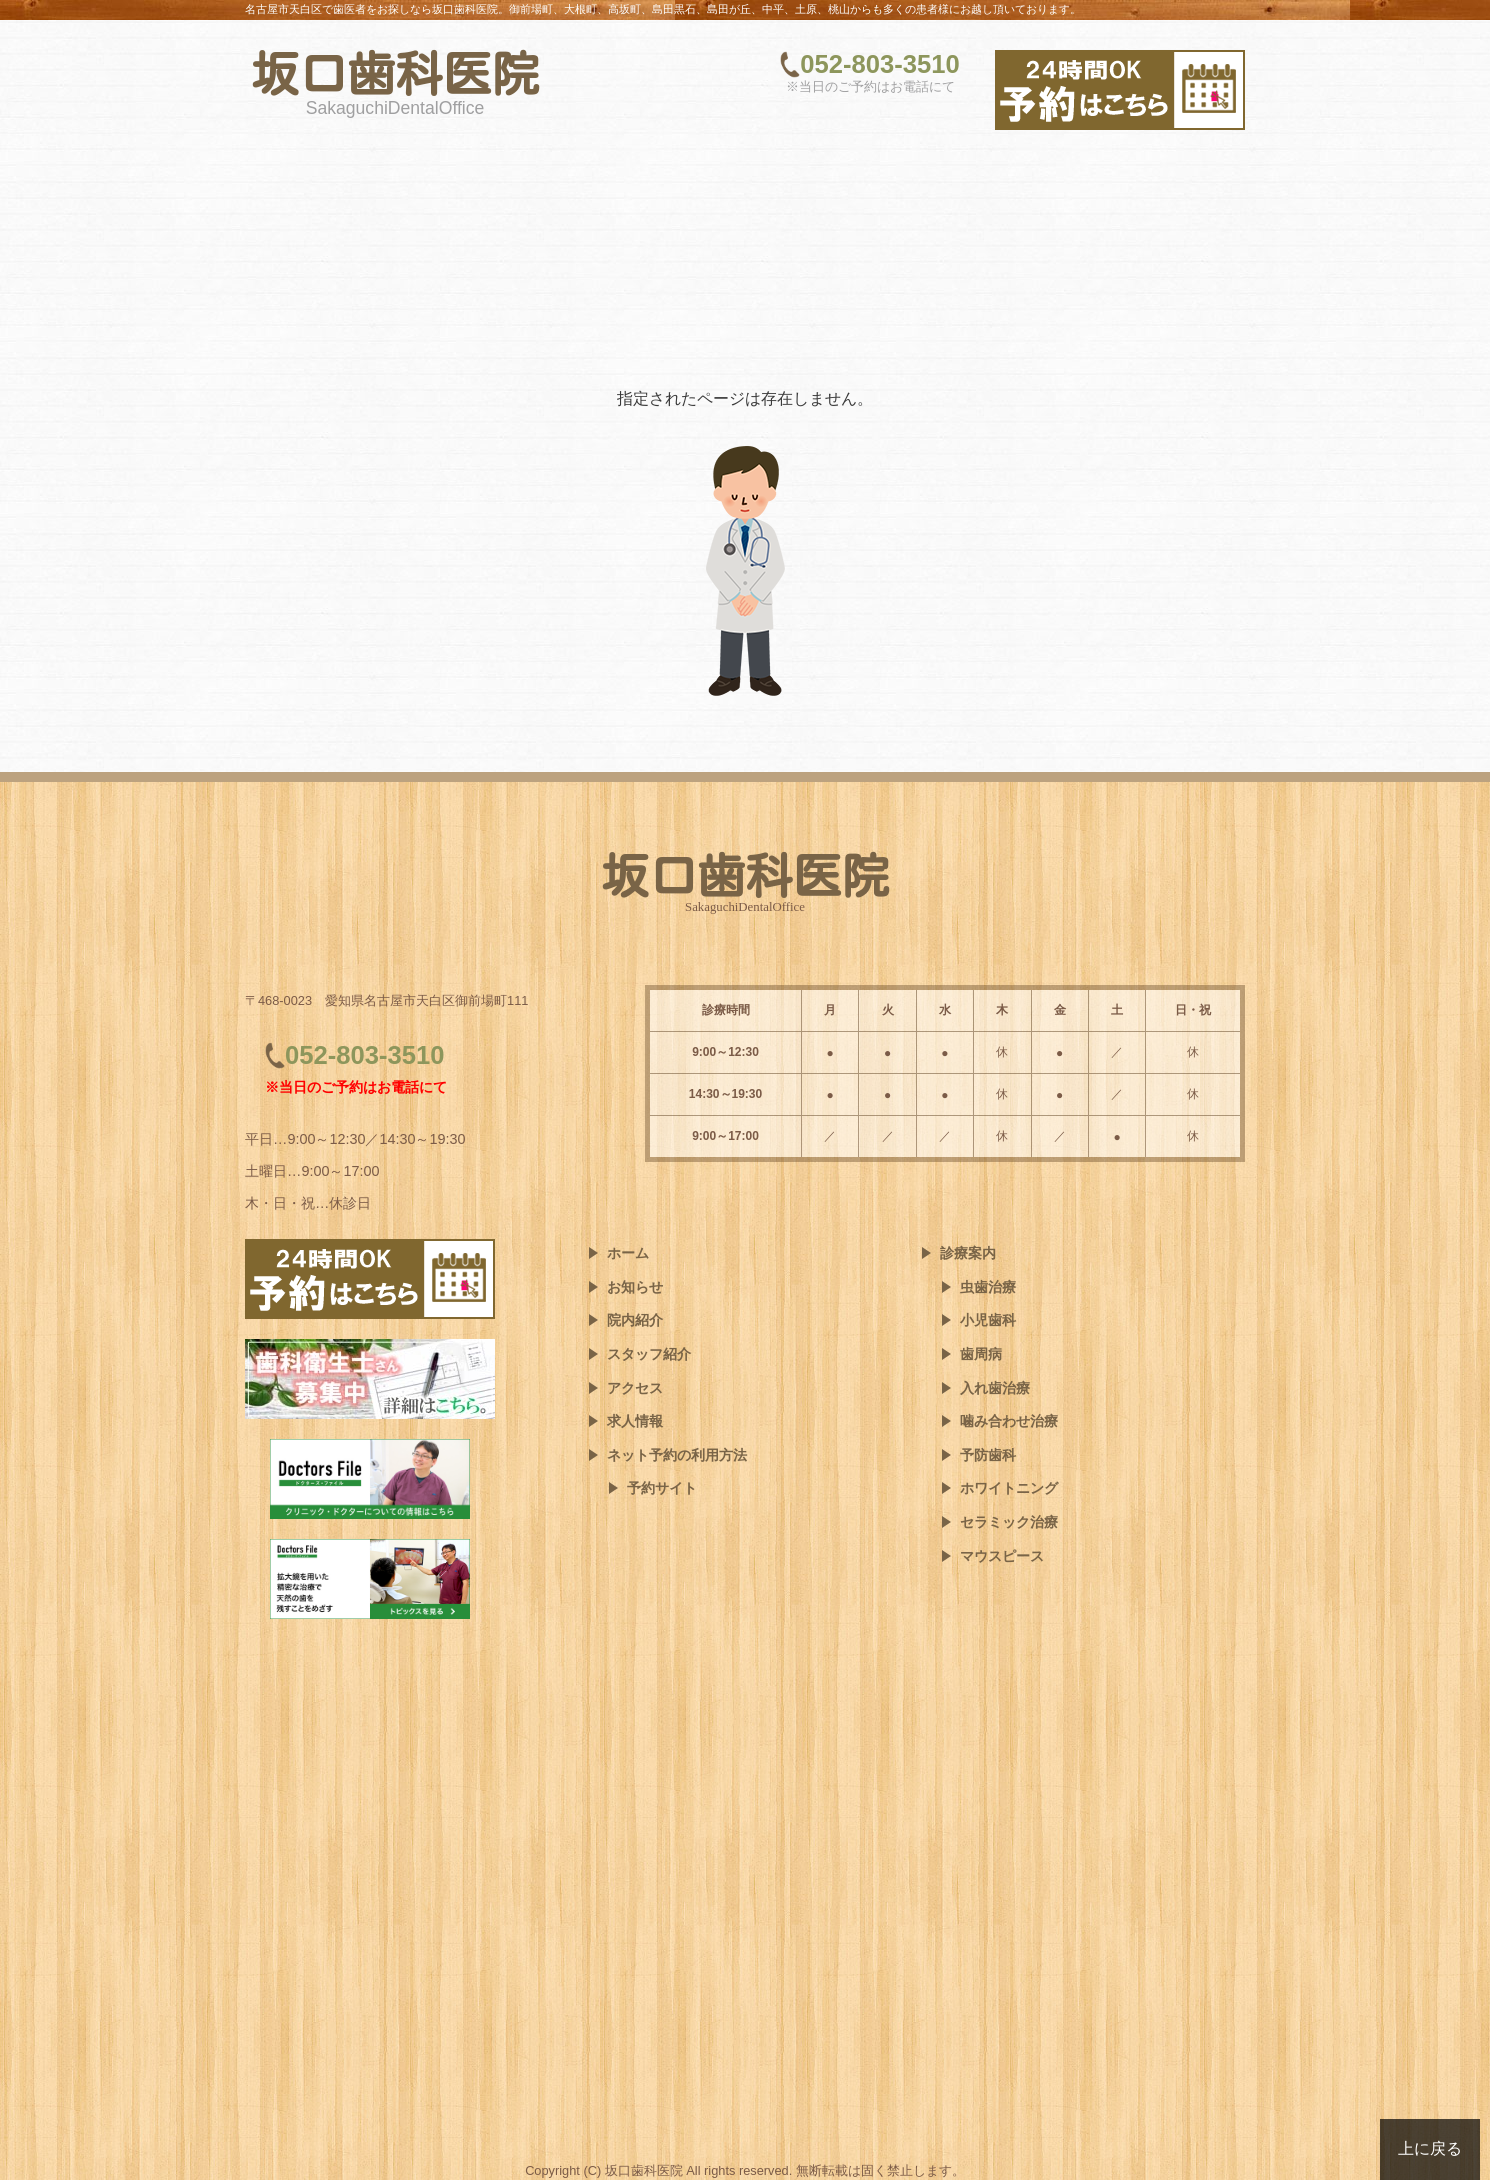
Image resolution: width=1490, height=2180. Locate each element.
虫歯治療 (988, 1287)
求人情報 (635, 1421)
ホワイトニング (1009, 1488)
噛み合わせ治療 (1009, 1421)
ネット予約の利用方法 (677, 1455)
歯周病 (981, 1354)
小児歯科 (988, 1320)
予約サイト (662, 1488)
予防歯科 (988, 1455)
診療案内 (968, 1253)
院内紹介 (635, 1320)
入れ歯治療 (995, 1388)
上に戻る (1430, 2148)
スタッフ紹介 (649, 1354)
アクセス (635, 1388)
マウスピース (1002, 1556)
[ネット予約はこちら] (1120, 90)
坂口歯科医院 (395, 74)
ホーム (628, 1253)
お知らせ (635, 1287)
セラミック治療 (1009, 1522)
